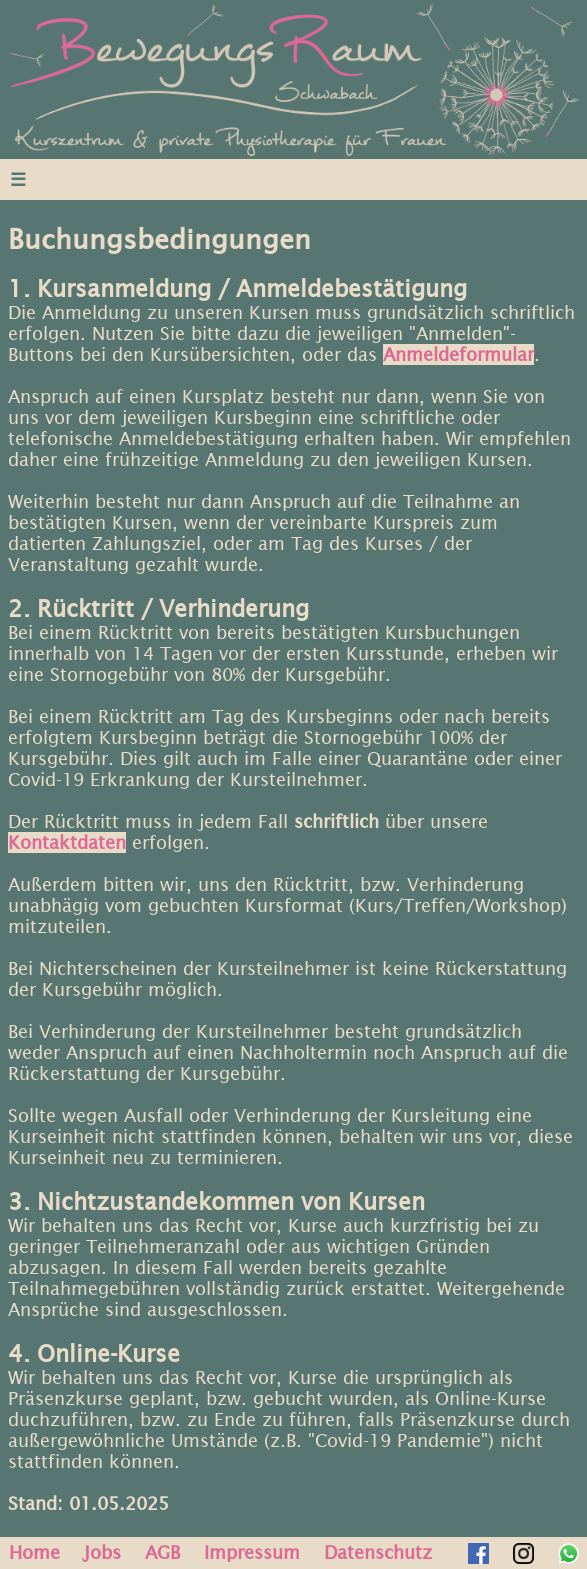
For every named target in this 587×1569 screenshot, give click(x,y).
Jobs (102, 1552)
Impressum (252, 1552)
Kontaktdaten (67, 842)
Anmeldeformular (458, 354)
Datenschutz (378, 1552)
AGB (162, 1552)
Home (34, 1552)
